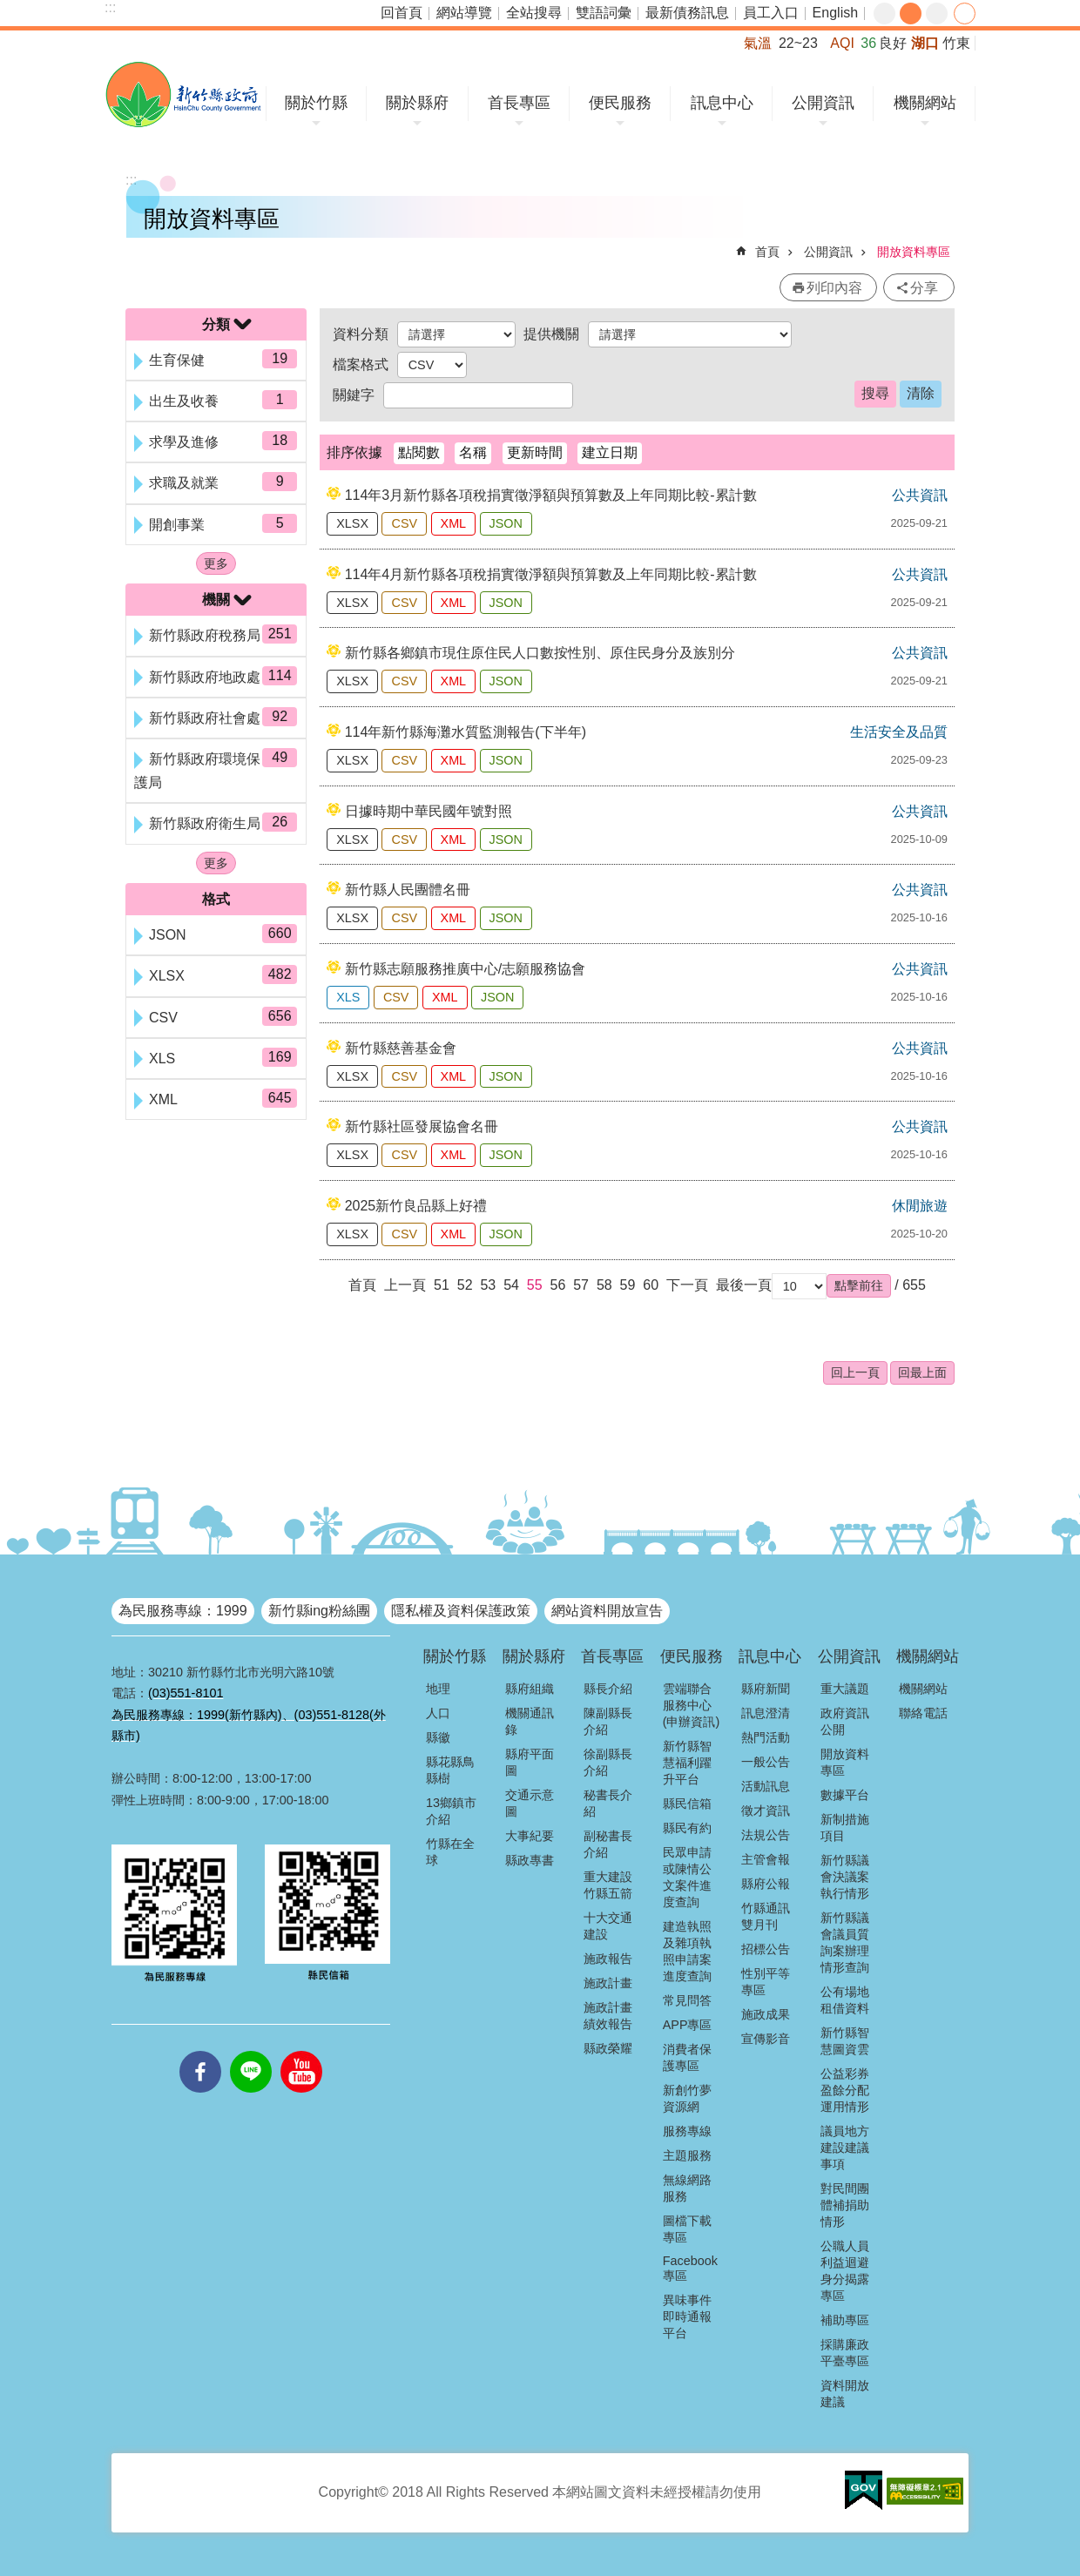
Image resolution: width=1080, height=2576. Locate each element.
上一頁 (405, 1285)
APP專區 (687, 2025)
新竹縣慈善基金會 (400, 1048)
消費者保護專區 (687, 2057)
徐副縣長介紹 (608, 1762)
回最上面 (922, 1372)
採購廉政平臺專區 (844, 2352)
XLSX (352, 523)
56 (558, 1285)
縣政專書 (529, 1860)
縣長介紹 (608, 1689)
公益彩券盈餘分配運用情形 (844, 2090)
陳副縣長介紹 (608, 1721)
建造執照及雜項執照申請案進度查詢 (687, 1951)
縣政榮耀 (608, 2048)
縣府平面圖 (529, 1762)
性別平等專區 (765, 1981)
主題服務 (687, 2155)
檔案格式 (360, 364)
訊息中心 (722, 102)
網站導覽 (464, 12)
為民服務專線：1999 (182, 1610)
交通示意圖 (529, 1803)
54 (511, 1285)
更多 (216, 563)
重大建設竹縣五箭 (608, 1885)
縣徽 (438, 1737)
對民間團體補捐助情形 (844, 2205)
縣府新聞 (765, 1689)
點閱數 (419, 452)
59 (628, 1285)
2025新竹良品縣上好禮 (416, 1205)
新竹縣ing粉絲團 (319, 1610)
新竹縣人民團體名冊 (407, 889)
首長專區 (519, 102)
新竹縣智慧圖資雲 (844, 2041)
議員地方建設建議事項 (844, 2147)
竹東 (956, 43)
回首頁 (401, 12)
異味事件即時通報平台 (687, 2316)
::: (110, 7)
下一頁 (687, 1285)
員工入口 (771, 12)
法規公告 (765, 1835)
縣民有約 (687, 1828)
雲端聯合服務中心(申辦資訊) (691, 1705)
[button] (859, 1285)
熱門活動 (765, 1737)
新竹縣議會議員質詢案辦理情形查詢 (844, 1942)
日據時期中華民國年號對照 (428, 811)
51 (441, 1285)
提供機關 (551, 334)
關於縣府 (417, 102)
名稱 (473, 452)
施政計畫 (608, 1983)
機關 (216, 599)
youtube (301, 2051)
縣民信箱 (687, 1804)
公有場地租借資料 (844, 2000)
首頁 (767, 252)
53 (488, 1285)
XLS (348, 997)
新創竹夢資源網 (687, 2098)
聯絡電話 (923, 1713)
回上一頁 (855, 1372)
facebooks (200, 2051)
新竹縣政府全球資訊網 (183, 94)
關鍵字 (354, 395)
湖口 (925, 43)
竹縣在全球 (450, 1852)
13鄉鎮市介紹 (451, 1811)
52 (465, 1285)
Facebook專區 (690, 2268)
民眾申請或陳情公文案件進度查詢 (687, 1877)
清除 (921, 393)
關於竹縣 (316, 102)
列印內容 (834, 287)
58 (604, 1285)
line (251, 2051)
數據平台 (844, 1795)
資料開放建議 (844, 2393)
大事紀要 (529, 1836)
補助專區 (844, 2320)
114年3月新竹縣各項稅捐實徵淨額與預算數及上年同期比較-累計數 (551, 495)
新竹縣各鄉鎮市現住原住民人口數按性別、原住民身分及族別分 (540, 652)
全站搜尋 (534, 12)
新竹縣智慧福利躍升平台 (687, 1762)
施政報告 (608, 1959)
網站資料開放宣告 (607, 1610)
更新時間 (535, 452)
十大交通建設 (608, 1926)
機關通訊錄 (529, 1721)
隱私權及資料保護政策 (460, 1610)
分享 (964, 13)
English (835, 12)
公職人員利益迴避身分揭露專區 (844, 2271)
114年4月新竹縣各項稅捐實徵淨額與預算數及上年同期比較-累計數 (551, 574)
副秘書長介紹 (608, 1844)
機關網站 (925, 102)
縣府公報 (765, 1884)
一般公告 (765, 1762)
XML (454, 523)
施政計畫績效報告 (608, 2015)
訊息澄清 (765, 1713)
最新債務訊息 (687, 12)
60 (650, 1285)
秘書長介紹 (608, 1803)
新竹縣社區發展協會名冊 (421, 1126)
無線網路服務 (687, 2188)
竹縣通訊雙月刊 (765, 1916)
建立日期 (610, 452)
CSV (404, 523)
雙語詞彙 (603, 12)
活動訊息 (765, 1786)
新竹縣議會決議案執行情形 (844, 1876)
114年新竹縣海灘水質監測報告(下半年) (465, 732)
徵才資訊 (765, 1810)
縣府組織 (529, 1689)
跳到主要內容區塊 (9, 9)
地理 (438, 1689)
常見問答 (687, 2000)
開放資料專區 (913, 252)
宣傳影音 (765, 2039)
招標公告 (765, 1949)
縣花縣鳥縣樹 (450, 1770)
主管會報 (765, 1859)
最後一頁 (744, 1285)
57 (581, 1285)
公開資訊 (823, 102)
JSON (506, 523)
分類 (216, 324)
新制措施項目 (844, 1827)
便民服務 (620, 102)
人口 (438, 1713)
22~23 (798, 43)
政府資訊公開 (844, 1721)
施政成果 (765, 2014)
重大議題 (844, 1689)
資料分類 (360, 334)
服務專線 (687, 2131)
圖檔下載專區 (687, 2229)
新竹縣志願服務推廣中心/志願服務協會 (465, 968)
